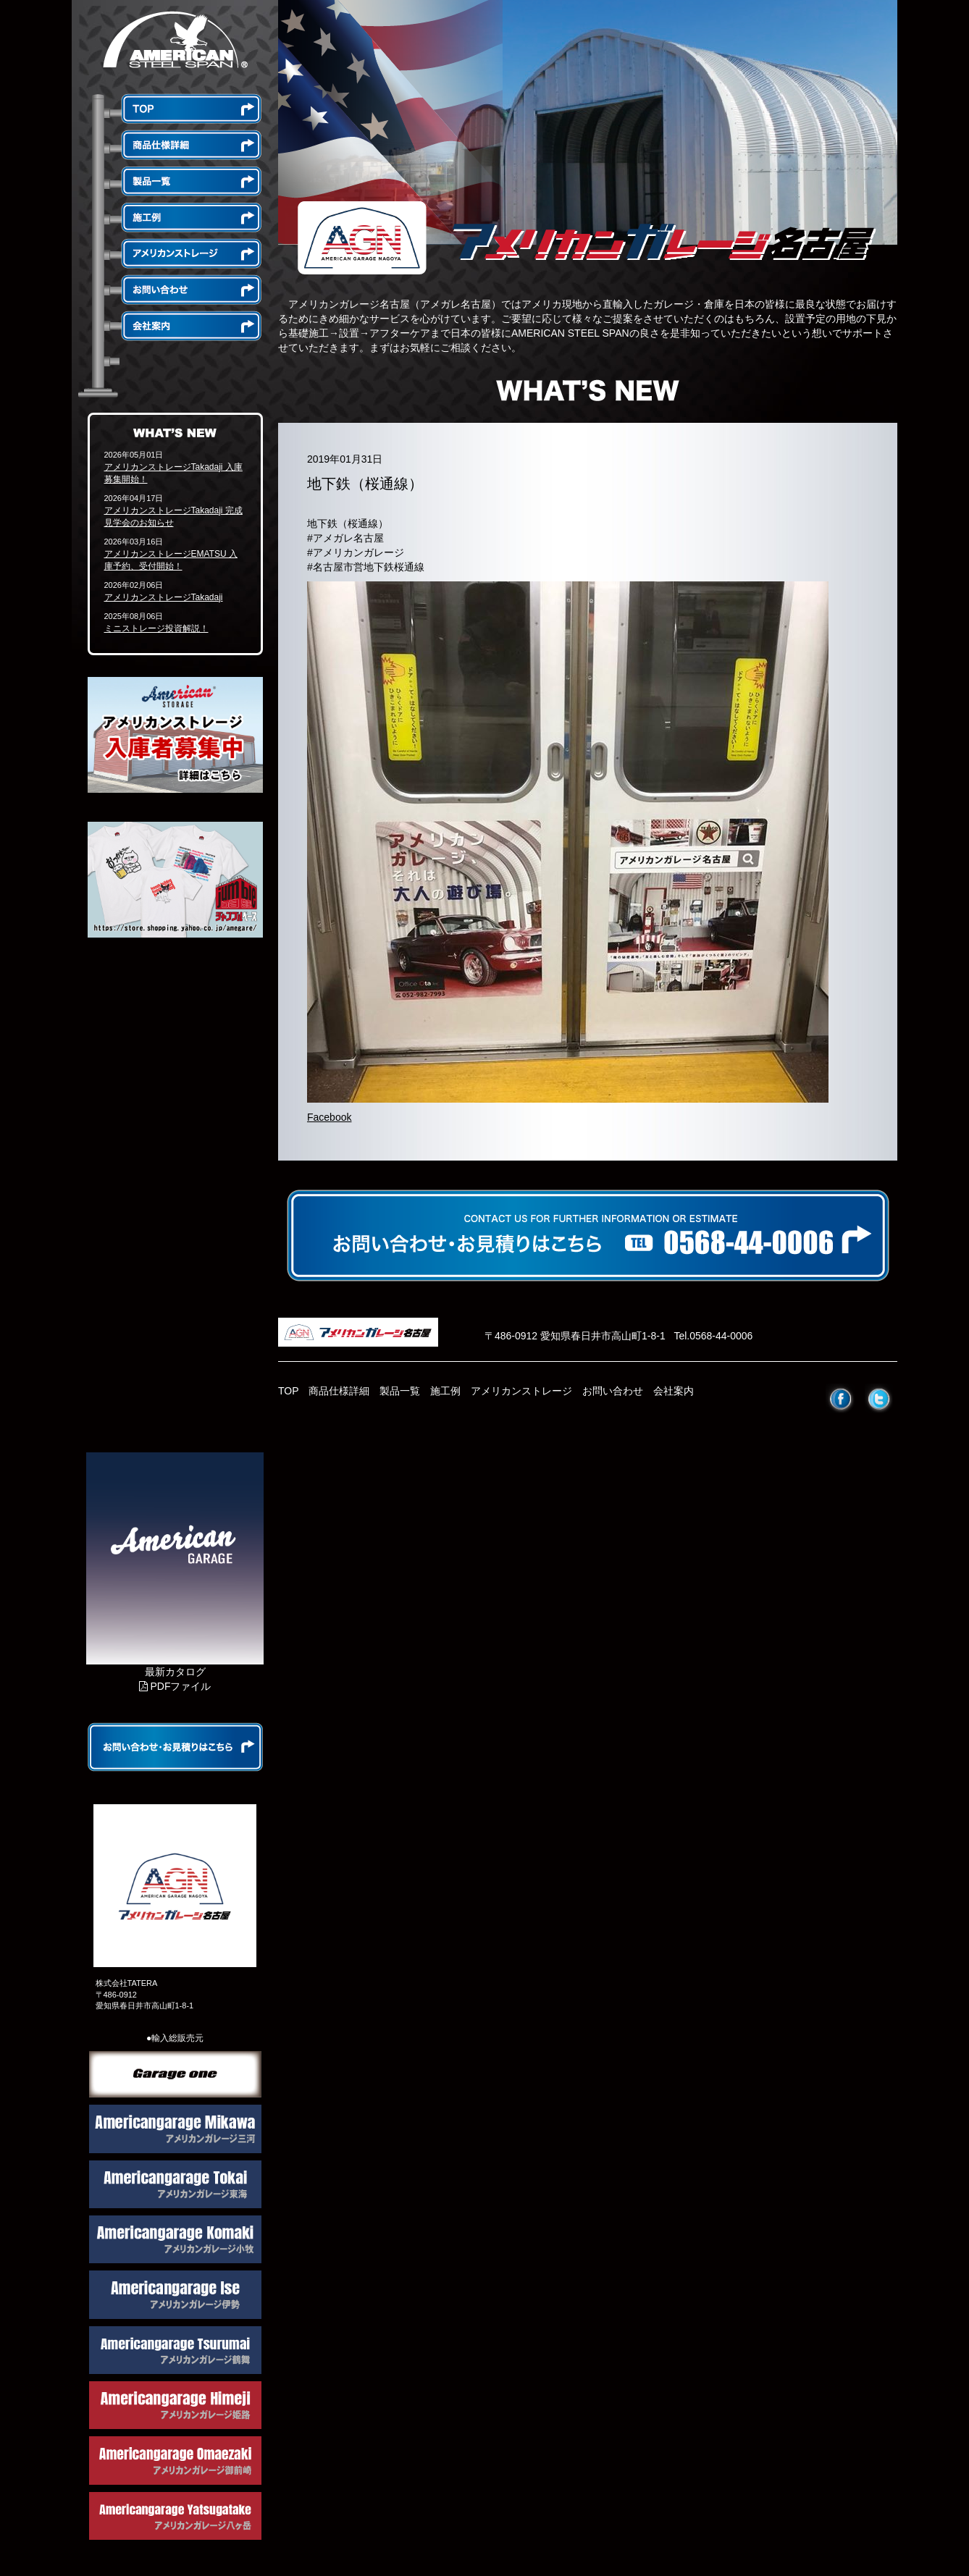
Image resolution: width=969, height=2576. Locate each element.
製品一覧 (399, 1391)
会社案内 (673, 1391)
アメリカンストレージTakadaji (163, 597)
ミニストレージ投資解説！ (156, 628)
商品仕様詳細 (339, 1391)
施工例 (445, 1391)
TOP (288, 1391)
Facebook (329, 1117)
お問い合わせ (612, 1391)
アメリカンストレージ (521, 1391)
